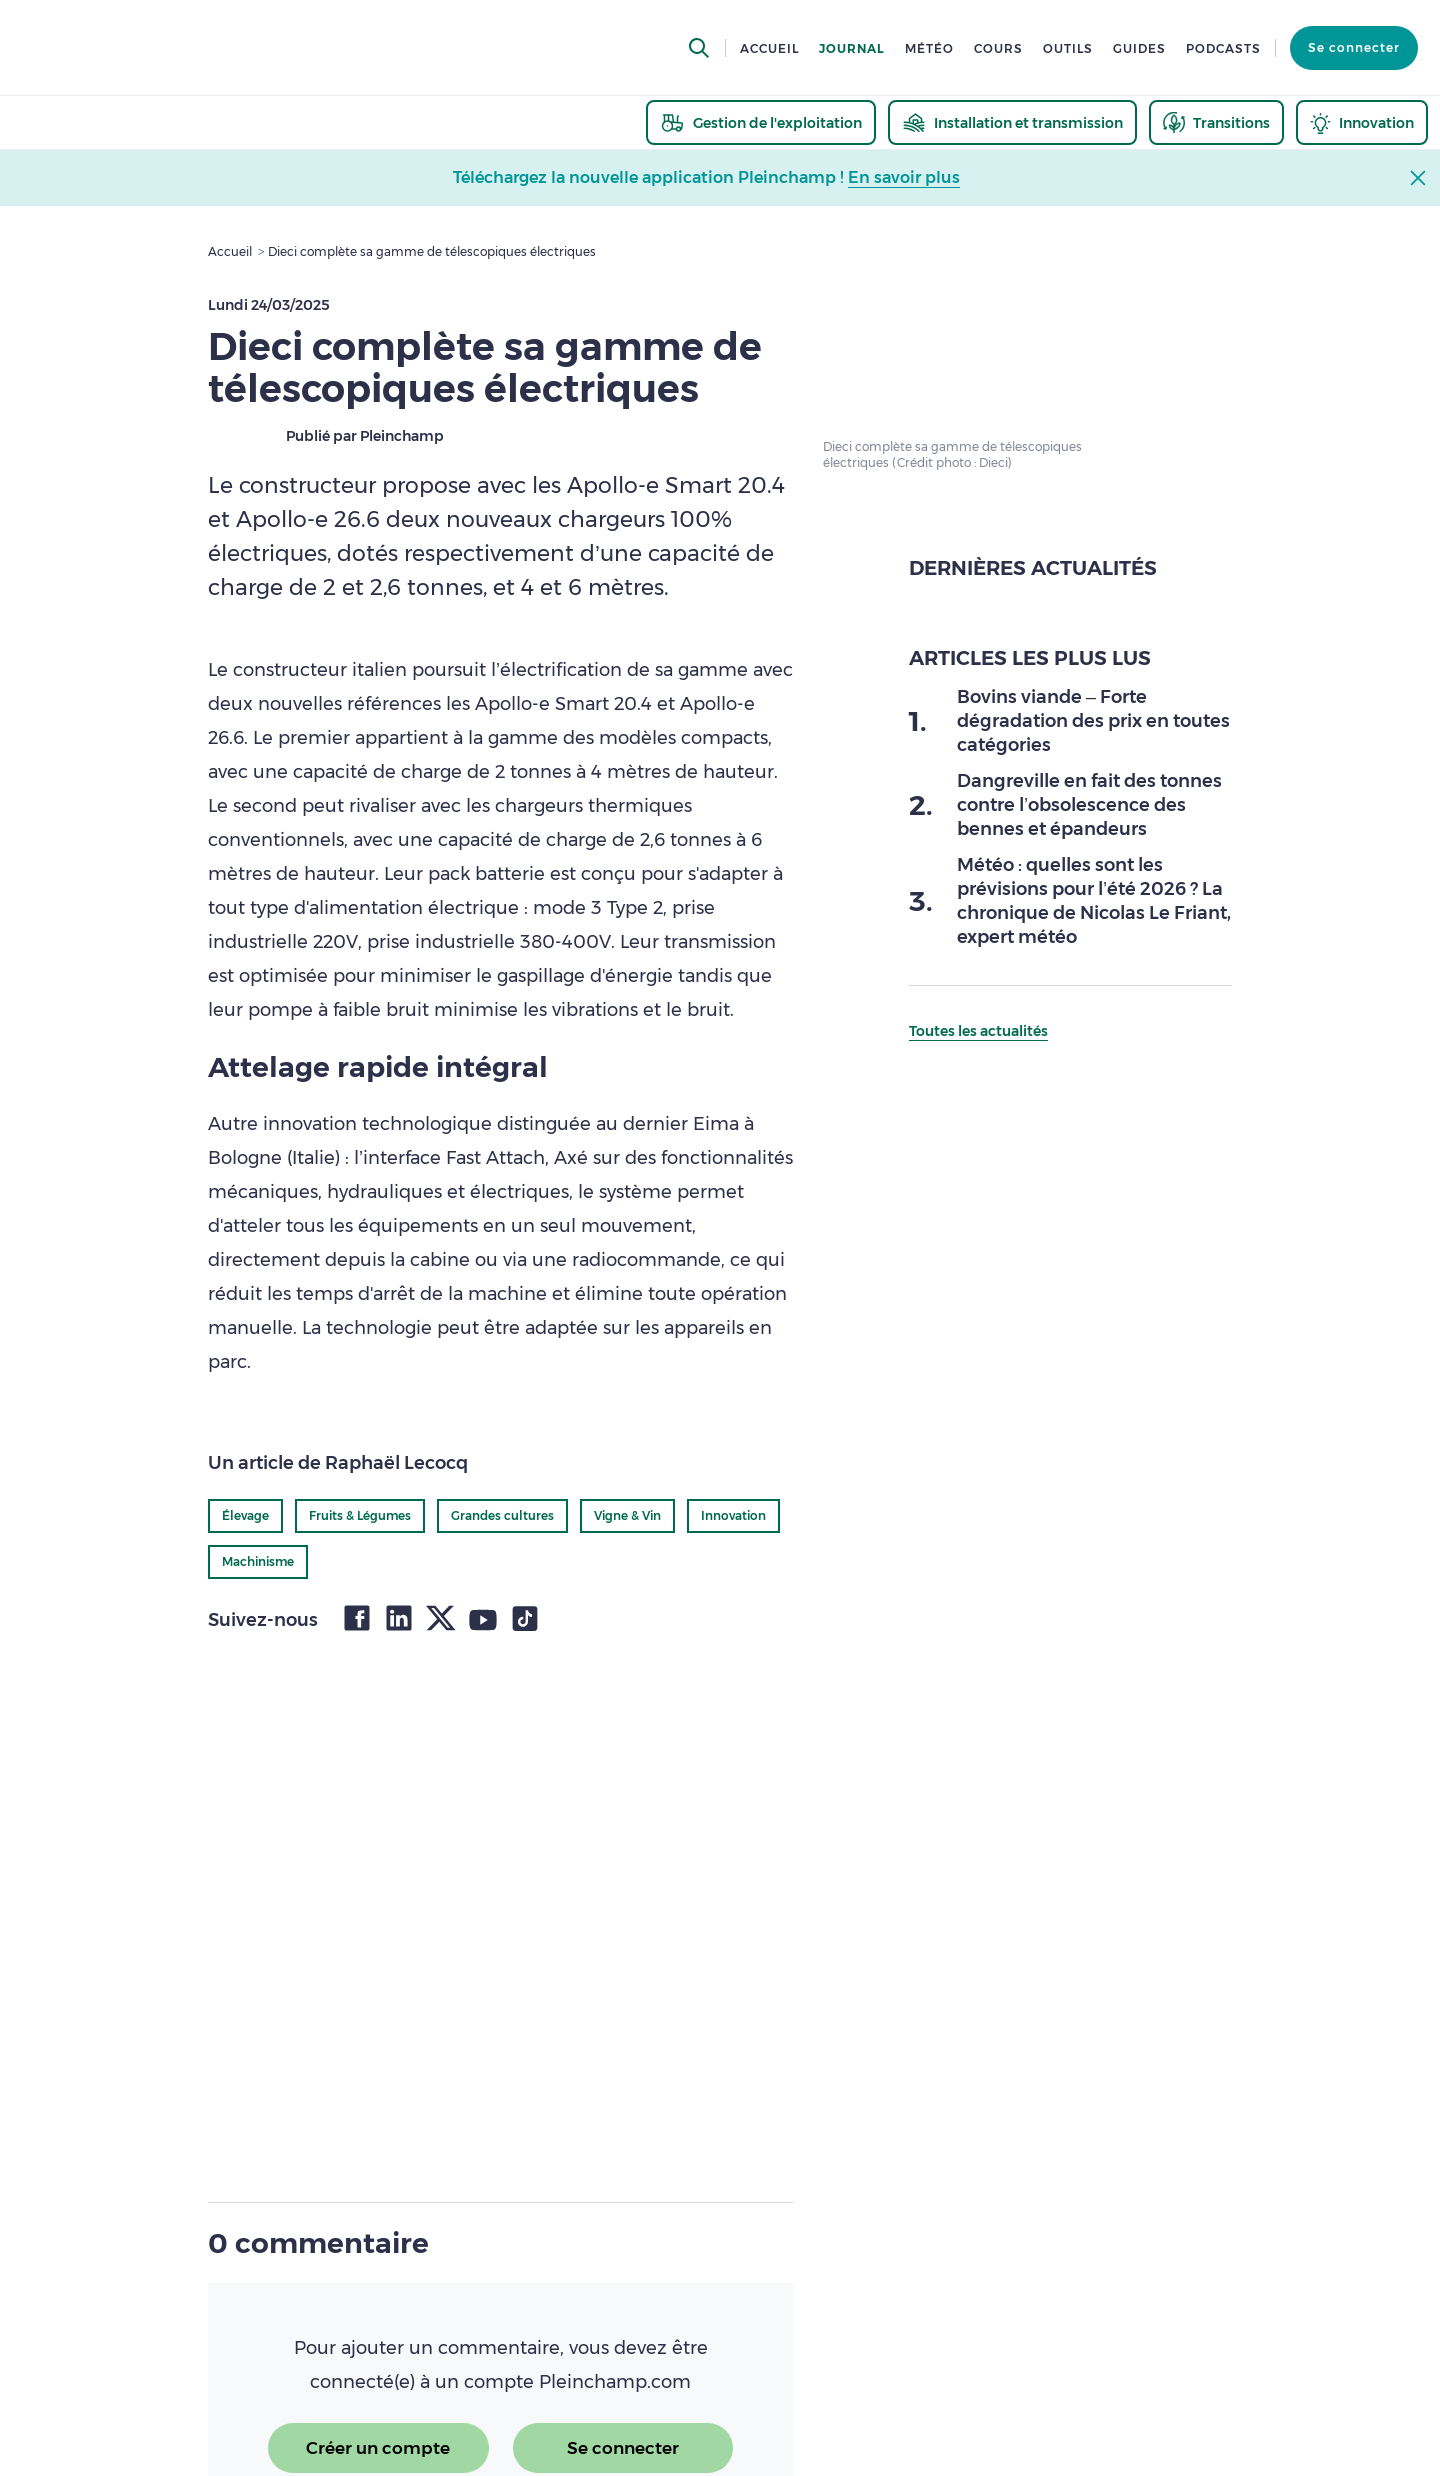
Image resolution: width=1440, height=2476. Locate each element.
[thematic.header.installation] (1012, 122)
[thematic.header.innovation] (1362, 122)
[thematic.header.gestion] (761, 122)
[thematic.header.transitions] (1216, 122)
